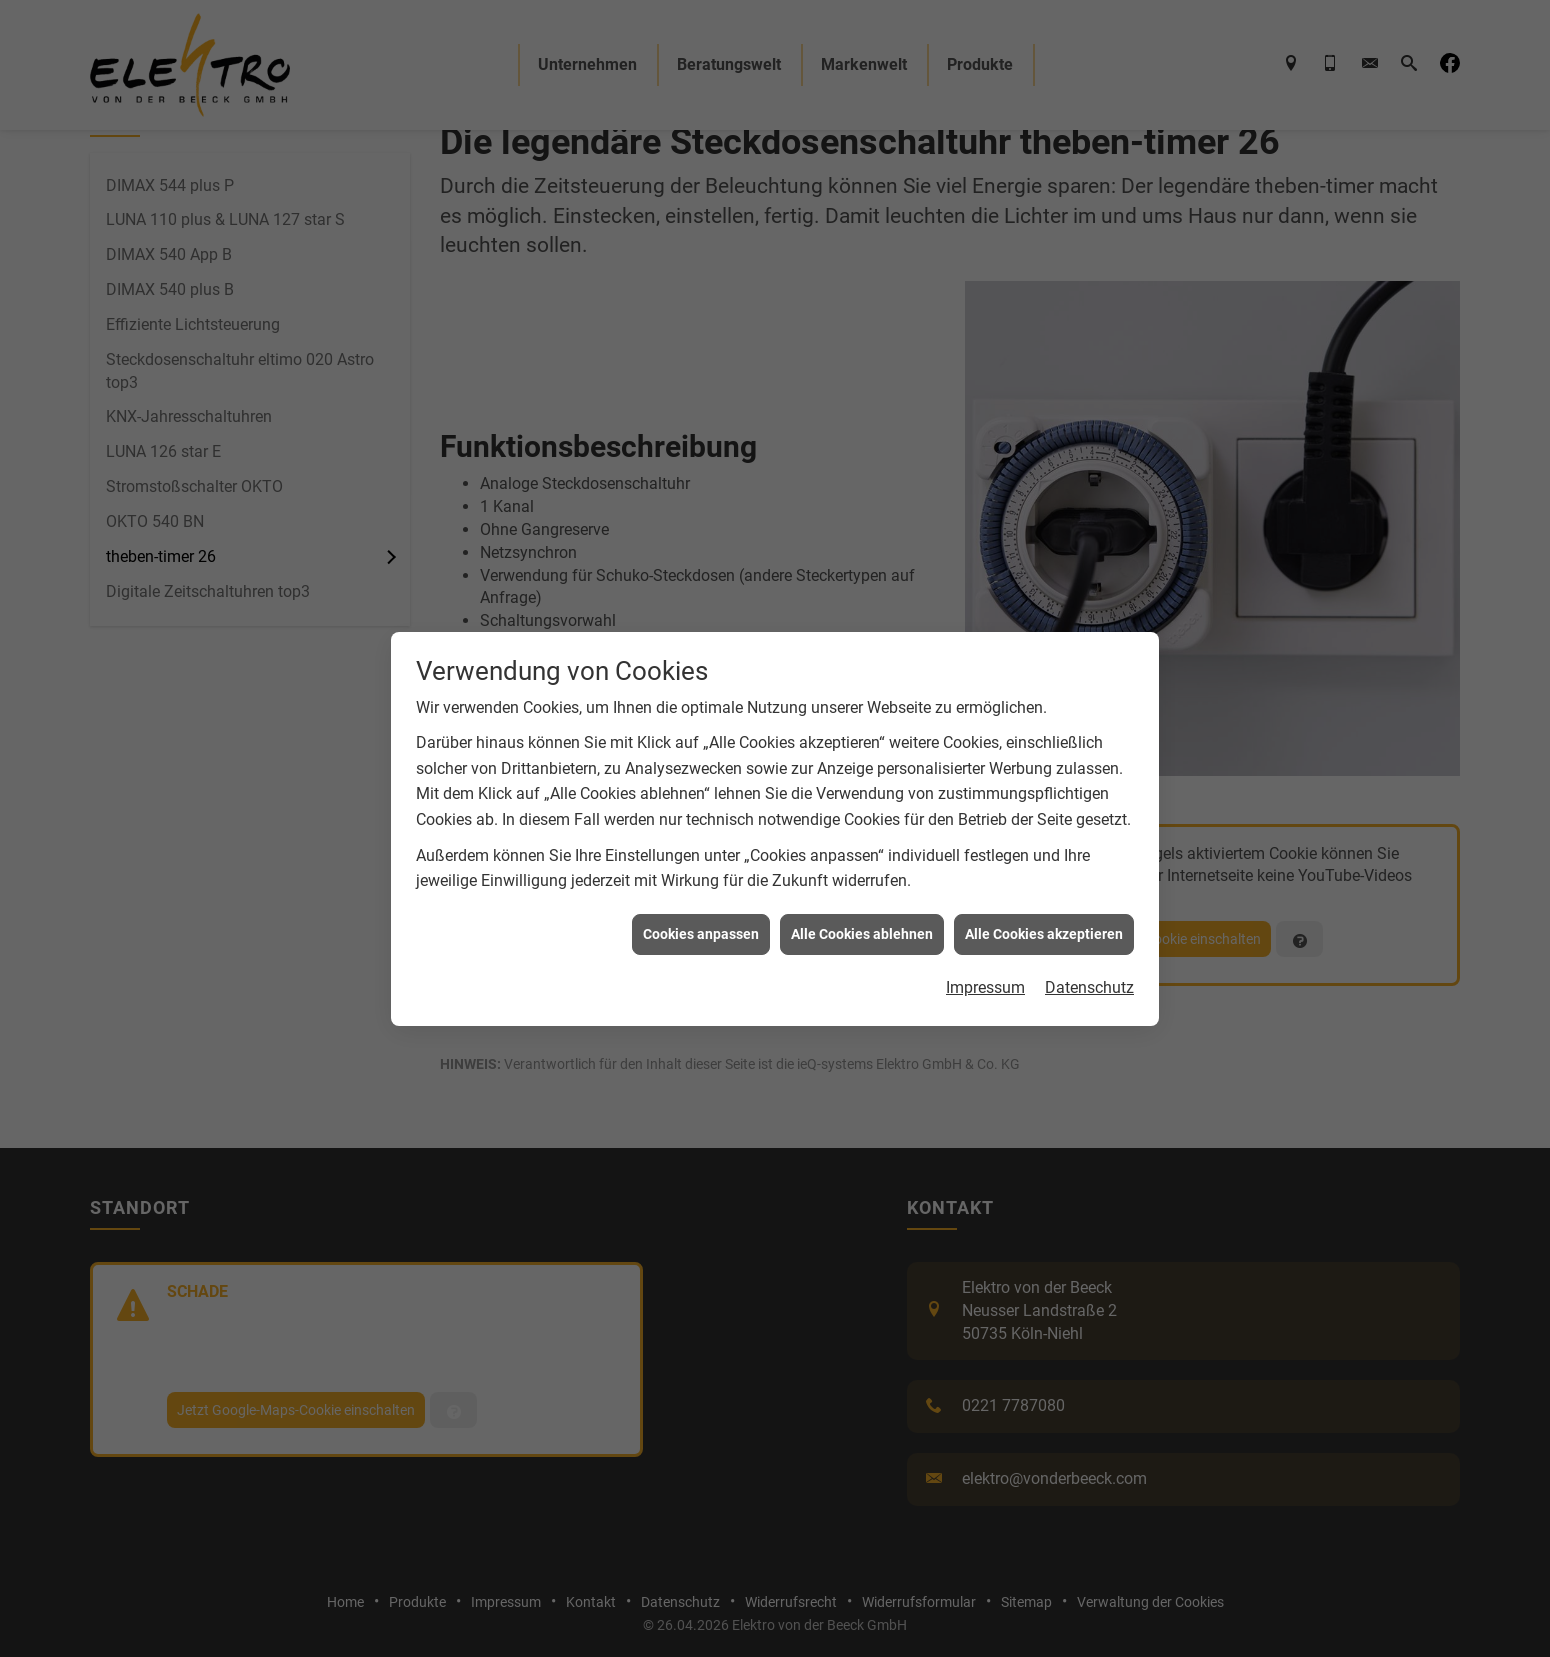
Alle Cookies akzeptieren (1044, 921)
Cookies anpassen (701, 921)
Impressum (985, 975)
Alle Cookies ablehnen (862, 921)
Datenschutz (1089, 975)
